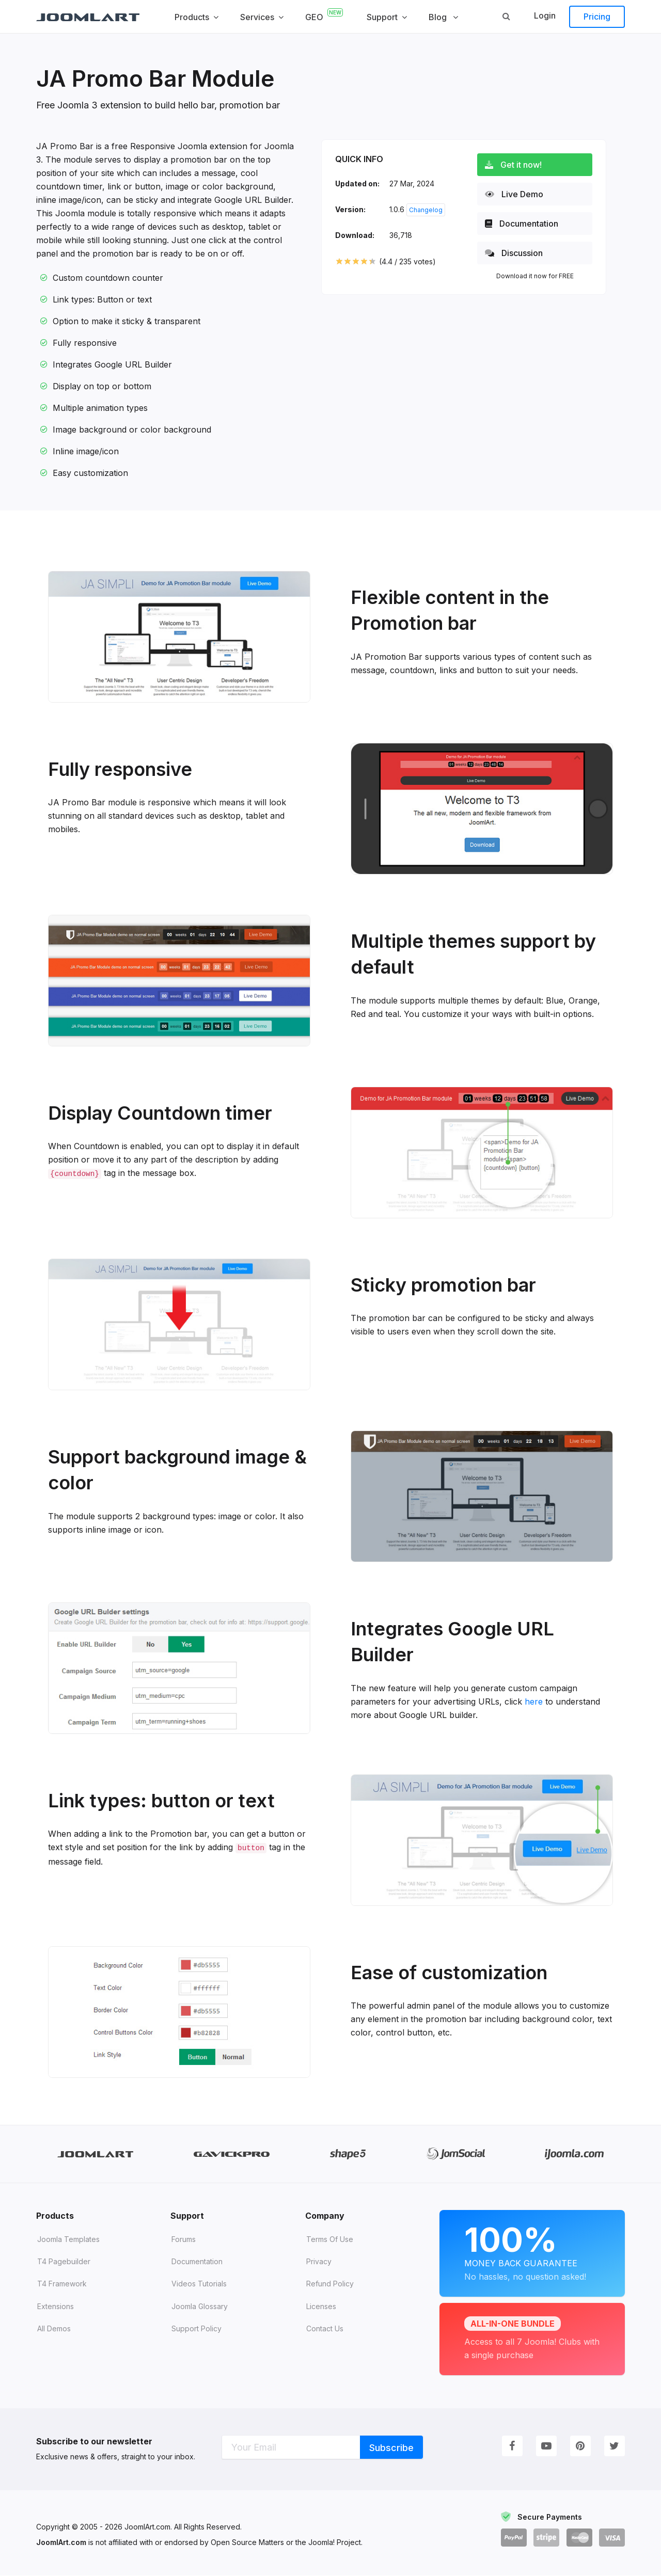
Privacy (319, 2261)
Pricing (597, 16)
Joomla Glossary (199, 2306)
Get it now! (517, 165)
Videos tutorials (199, 2284)
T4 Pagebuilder (63, 2261)
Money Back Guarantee (532, 2252)
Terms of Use (329, 2239)
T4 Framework (62, 2284)
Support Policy (196, 2329)
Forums (183, 2239)
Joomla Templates (68, 2239)
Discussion (517, 253)
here (534, 1701)
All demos (54, 2329)
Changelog (426, 210)
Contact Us (324, 2329)
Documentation (525, 223)
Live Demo (518, 194)
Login (545, 15)
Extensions (55, 2306)
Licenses (321, 2306)
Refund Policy (330, 2284)
